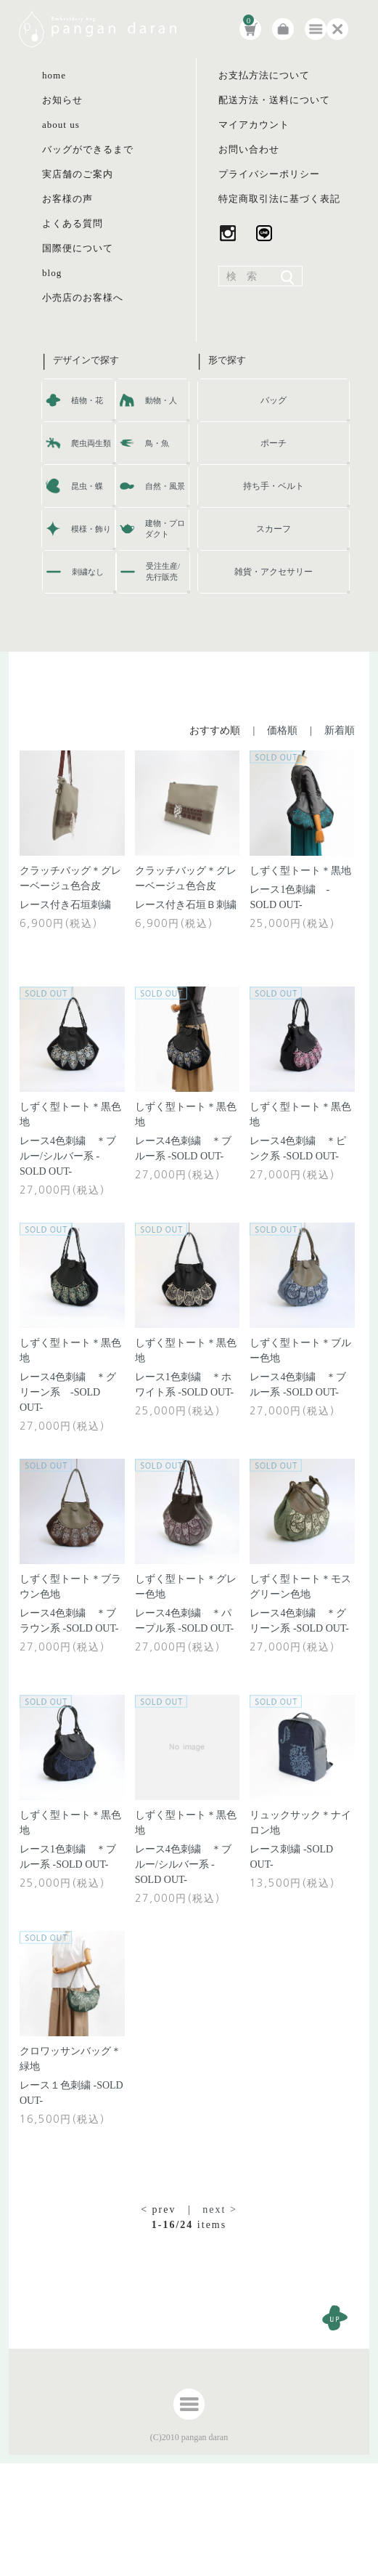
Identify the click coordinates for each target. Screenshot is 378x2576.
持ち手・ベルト (273, 486)
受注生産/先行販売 (163, 571)
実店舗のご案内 (77, 174)
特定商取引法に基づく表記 (279, 198)
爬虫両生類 (91, 443)
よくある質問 (72, 223)
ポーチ (273, 443)
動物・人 (161, 400)
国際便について (77, 248)
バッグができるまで (87, 149)
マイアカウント (253, 124)
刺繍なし (88, 571)
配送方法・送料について (274, 99)
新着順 (339, 730)
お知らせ (62, 99)
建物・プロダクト (165, 528)
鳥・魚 (157, 443)
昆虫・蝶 (87, 486)
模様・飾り (91, 528)
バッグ (273, 400)
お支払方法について (264, 75)
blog (52, 272)
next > (219, 2209)
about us (61, 124)
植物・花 (87, 400)
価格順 (282, 730)
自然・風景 (165, 486)
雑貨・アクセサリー (273, 572)
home (54, 75)
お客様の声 (67, 198)
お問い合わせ (248, 149)
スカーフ (273, 529)
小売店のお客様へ (82, 297)
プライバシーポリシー (269, 174)
